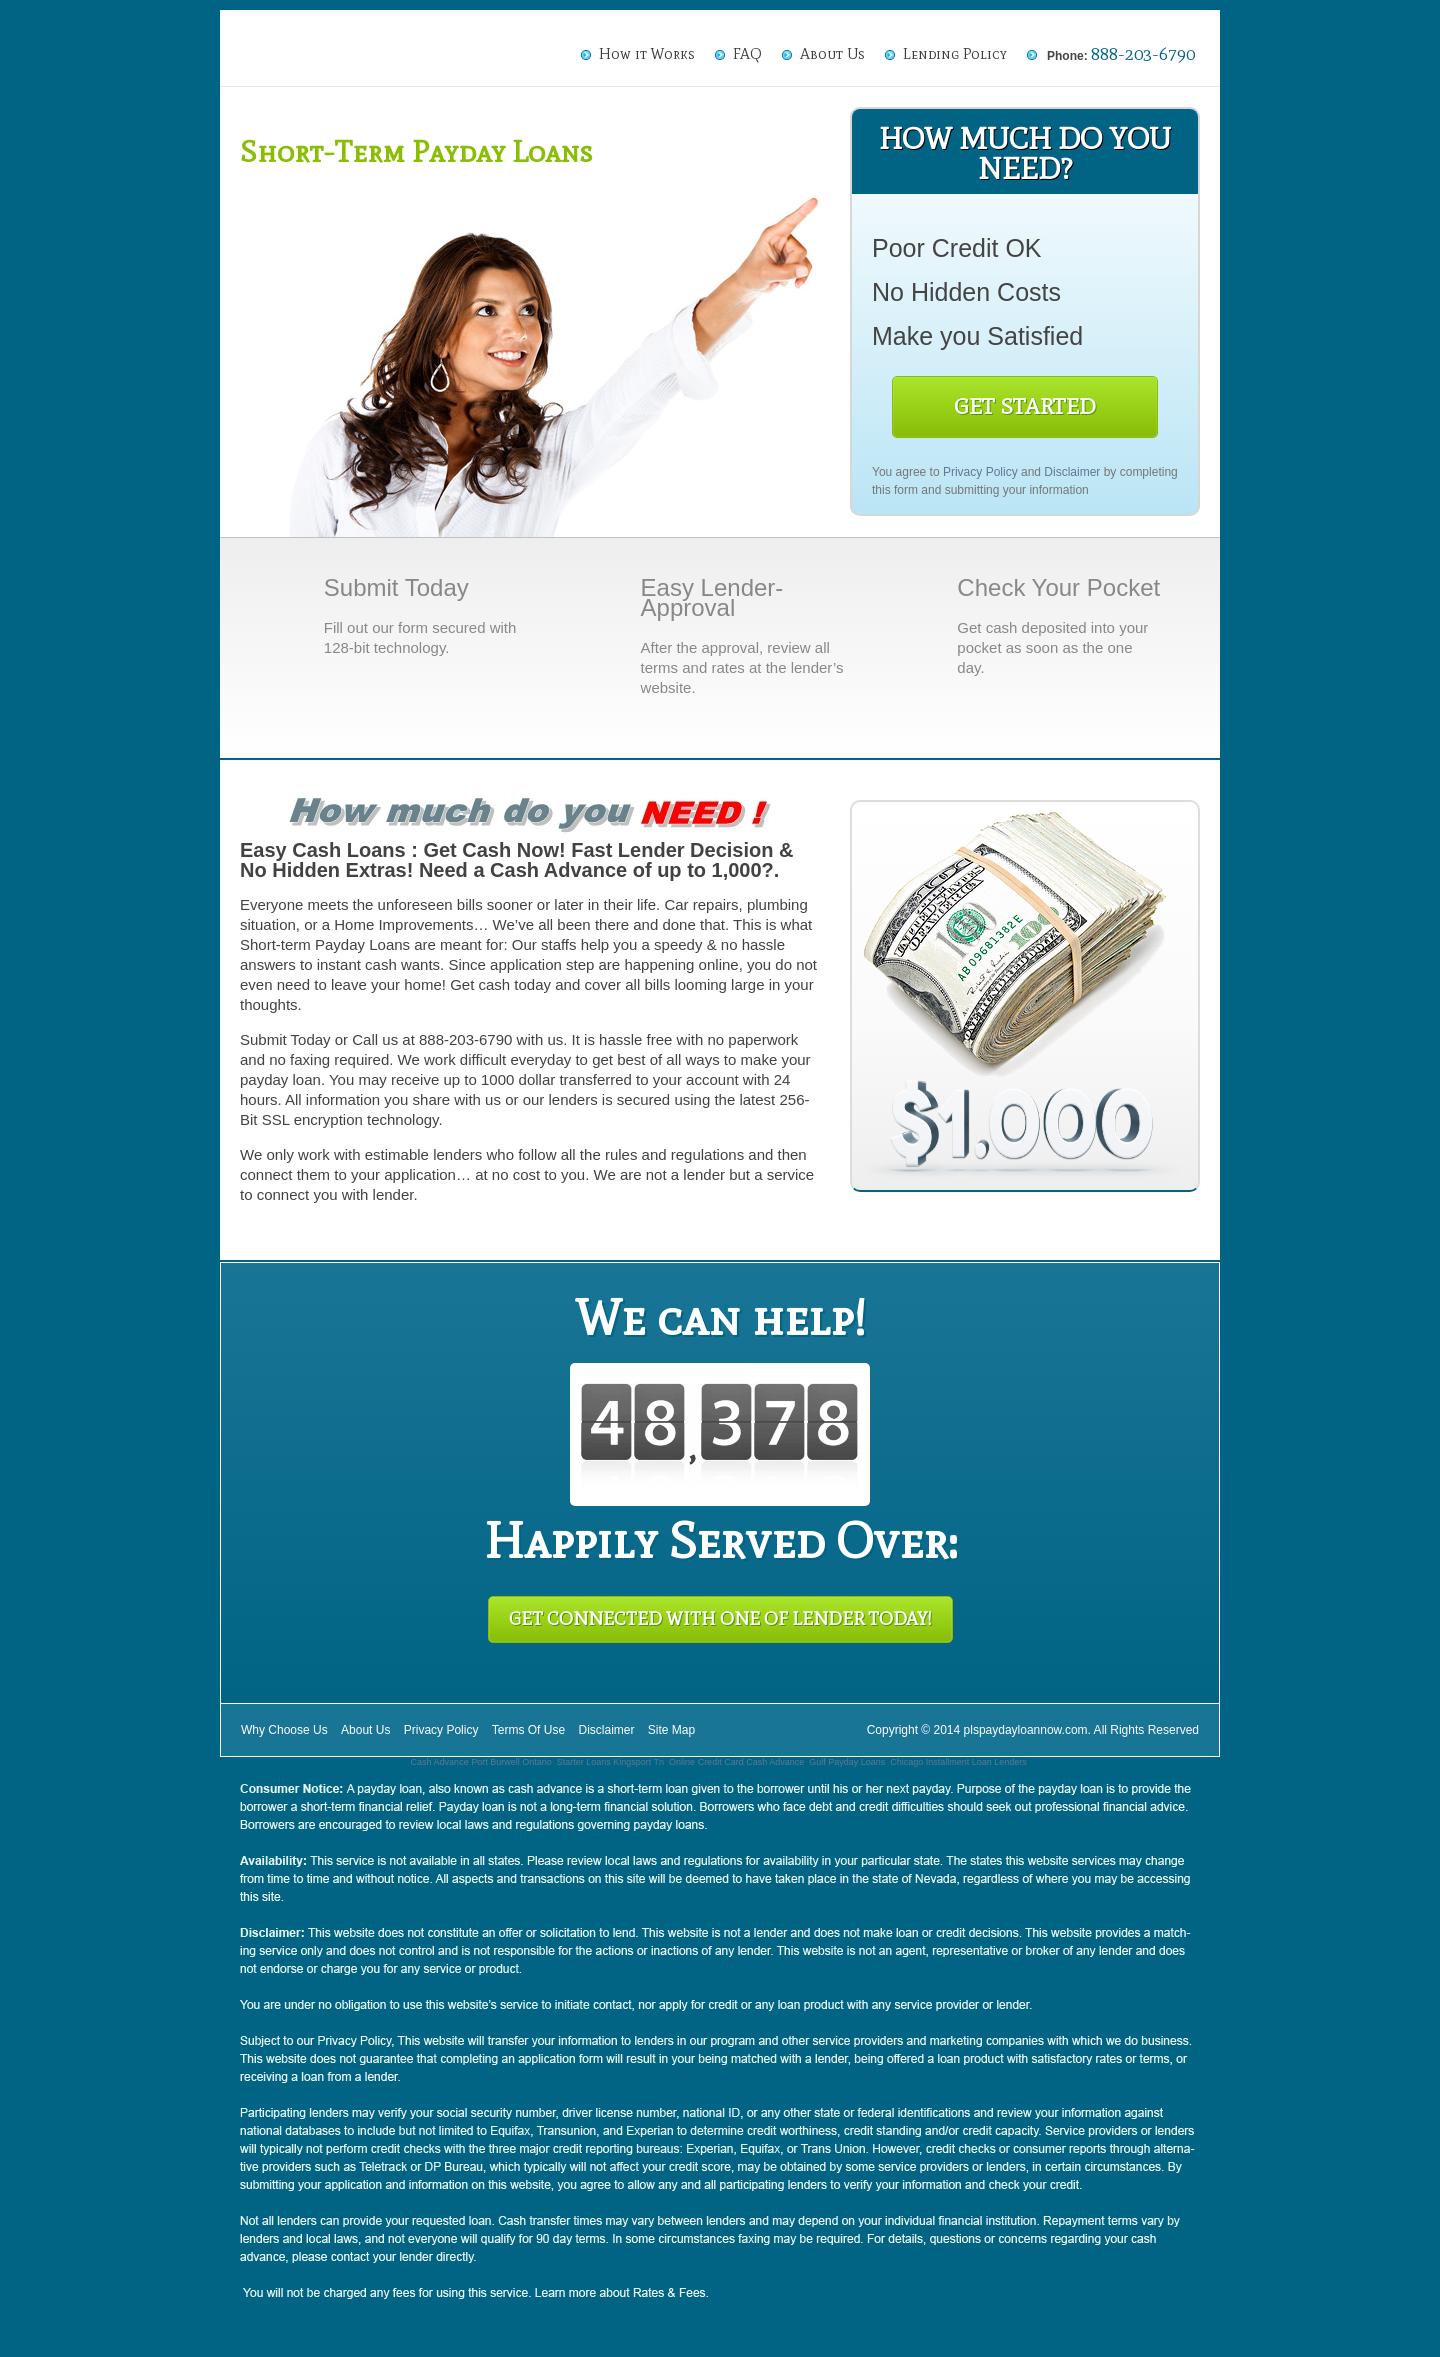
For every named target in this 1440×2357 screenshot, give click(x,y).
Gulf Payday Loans (847, 1762)
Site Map (671, 1730)
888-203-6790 (1143, 54)
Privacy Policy (980, 472)
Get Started (1025, 406)
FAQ (747, 54)
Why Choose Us (284, 1730)
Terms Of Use (528, 1730)
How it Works (647, 54)
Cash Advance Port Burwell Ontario (481, 1762)
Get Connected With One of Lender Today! (720, 1619)
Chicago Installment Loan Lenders (958, 1762)
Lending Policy (955, 54)
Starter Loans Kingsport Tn (610, 1762)
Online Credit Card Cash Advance (736, 1762)
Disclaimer (1072, 472)
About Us (832, 54)
